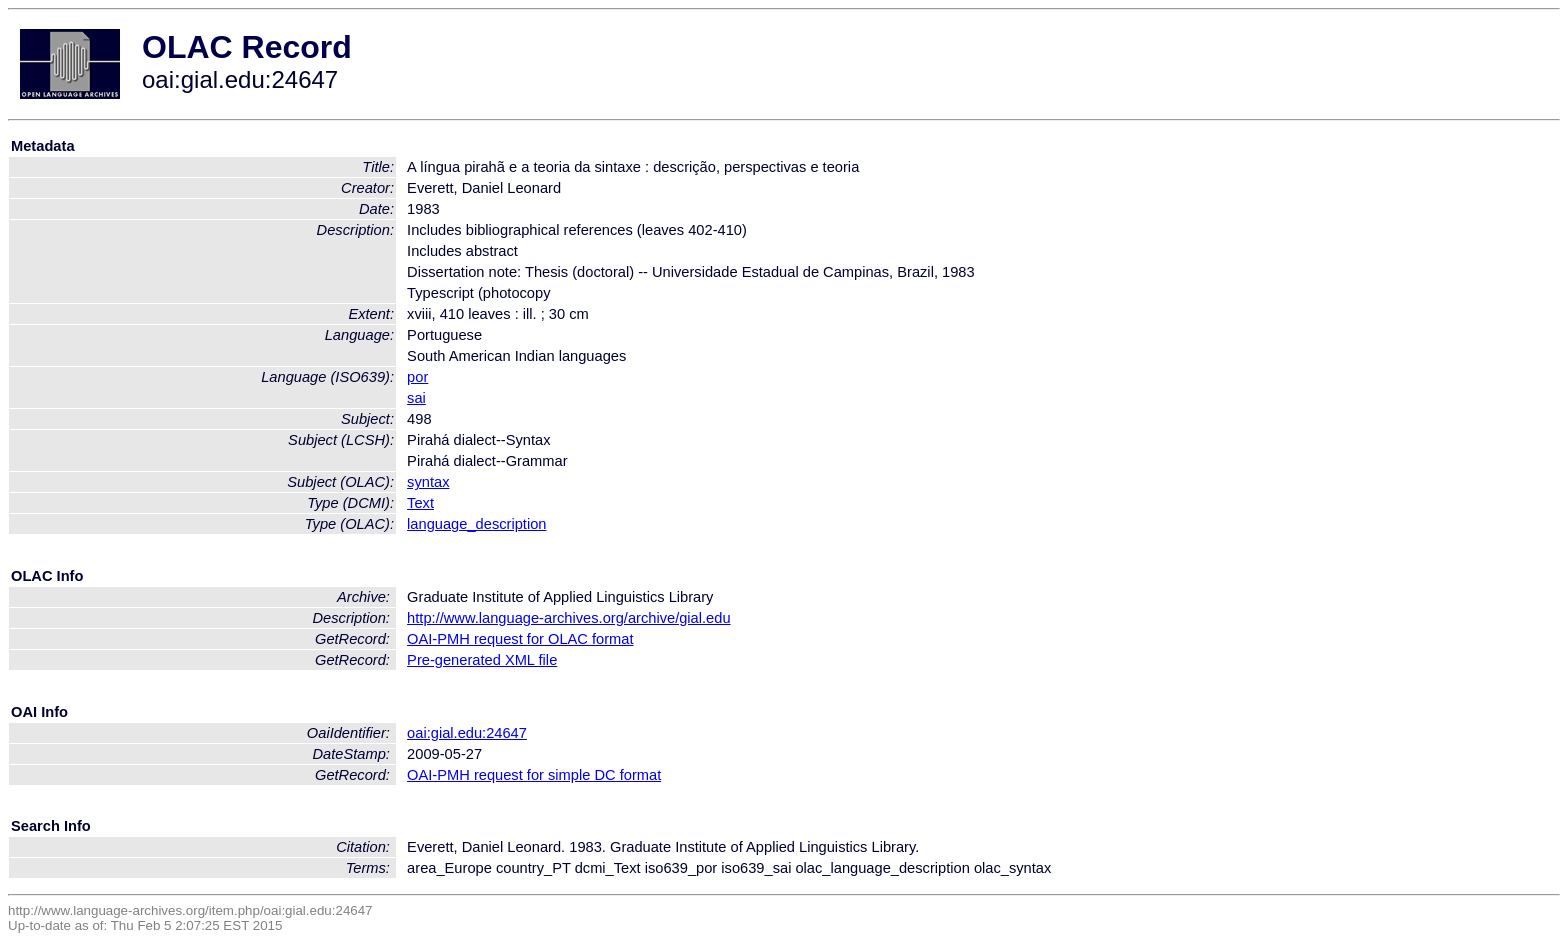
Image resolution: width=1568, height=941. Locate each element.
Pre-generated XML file (482, 660)
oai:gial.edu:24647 (467, 733)
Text (420, 503)
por (417, 377)
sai (416, 398)
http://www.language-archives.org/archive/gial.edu (568, 618)
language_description (476, 524)
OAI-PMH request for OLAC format (520, 639)
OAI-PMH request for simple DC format (534, 775)
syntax (428, 482)
